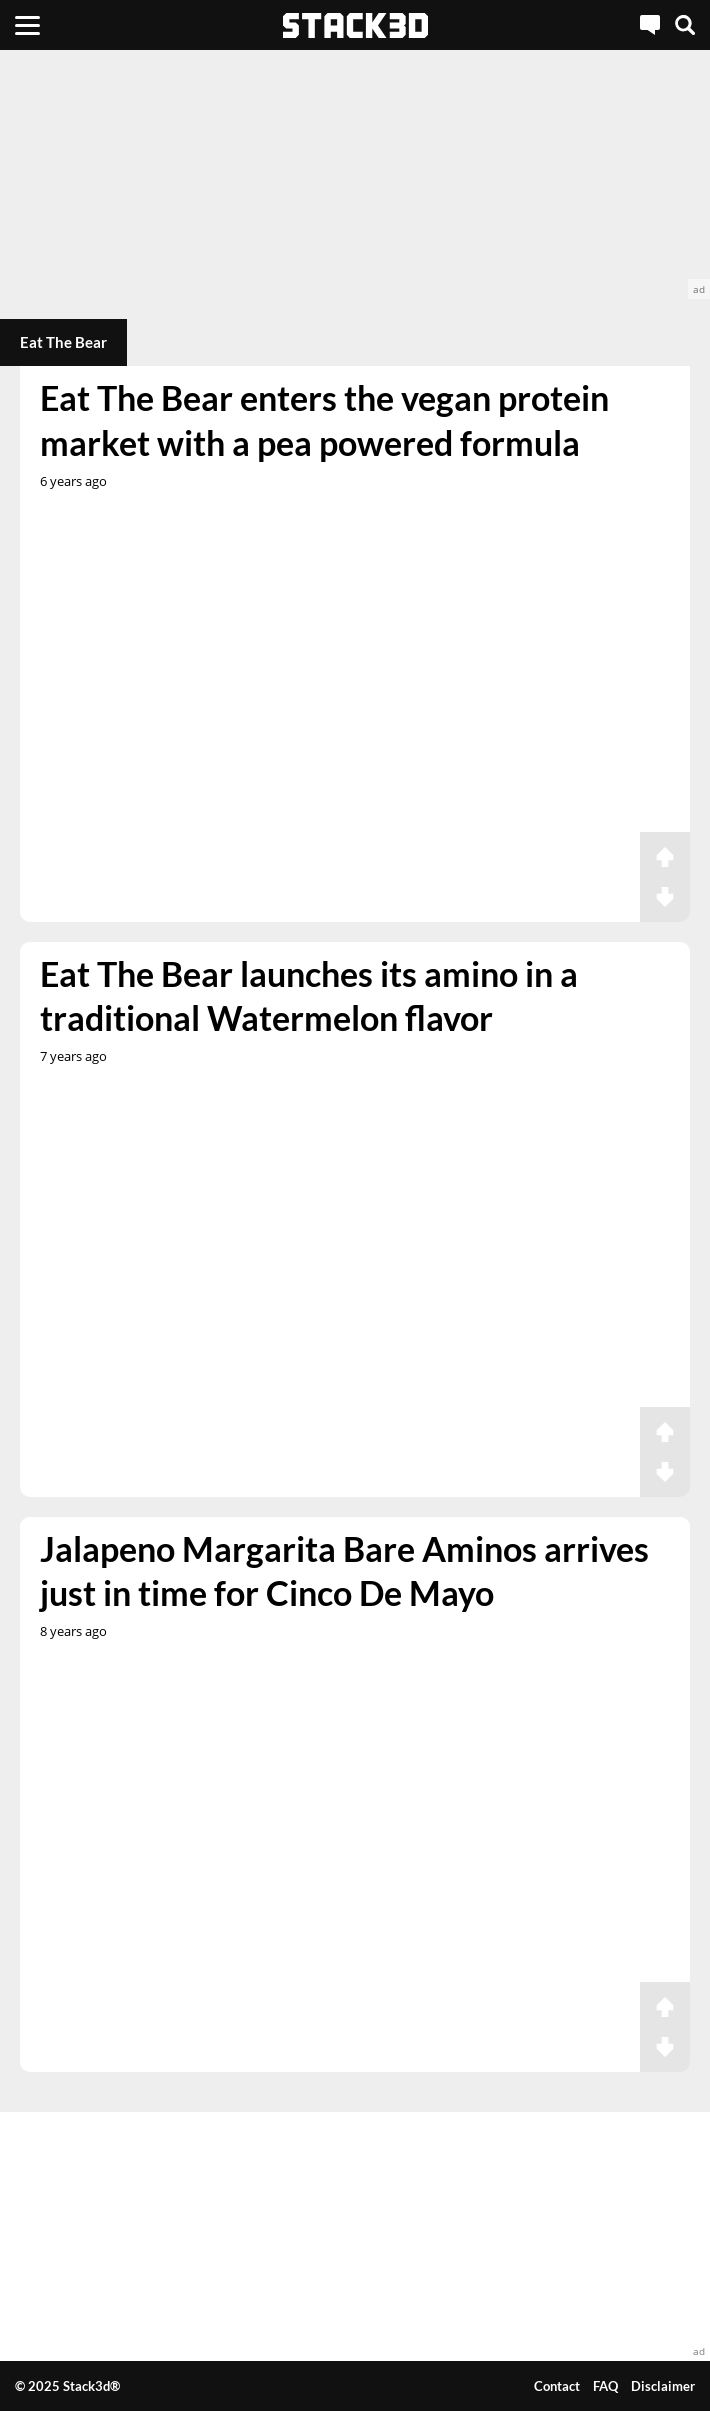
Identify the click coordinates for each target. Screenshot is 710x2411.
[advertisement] (355, 174)
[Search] (685, 25)
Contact (557, 2386)
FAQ (605, 2386)
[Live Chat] (650, 25)
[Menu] (27, 25)
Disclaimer (663, 2386)
